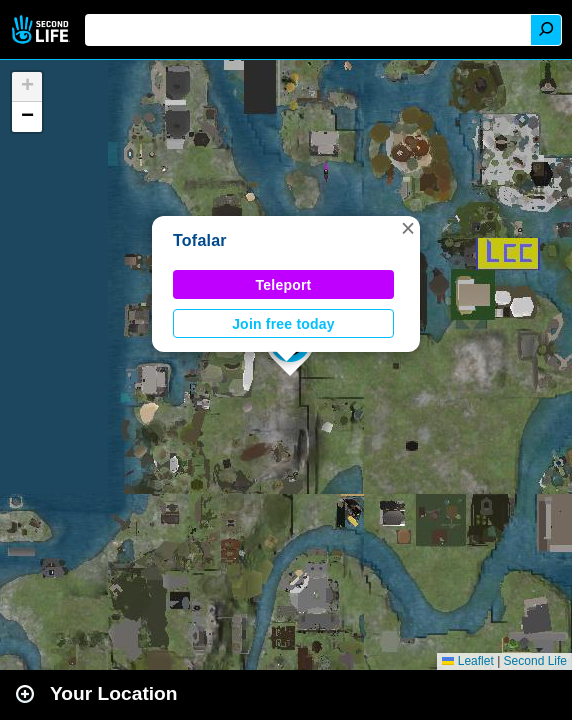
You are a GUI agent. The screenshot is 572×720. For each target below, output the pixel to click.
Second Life (42, 29)
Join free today (283, 324)
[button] (408, 228)
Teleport (284, 285)
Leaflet (467, 661)
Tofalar (200, 240)
